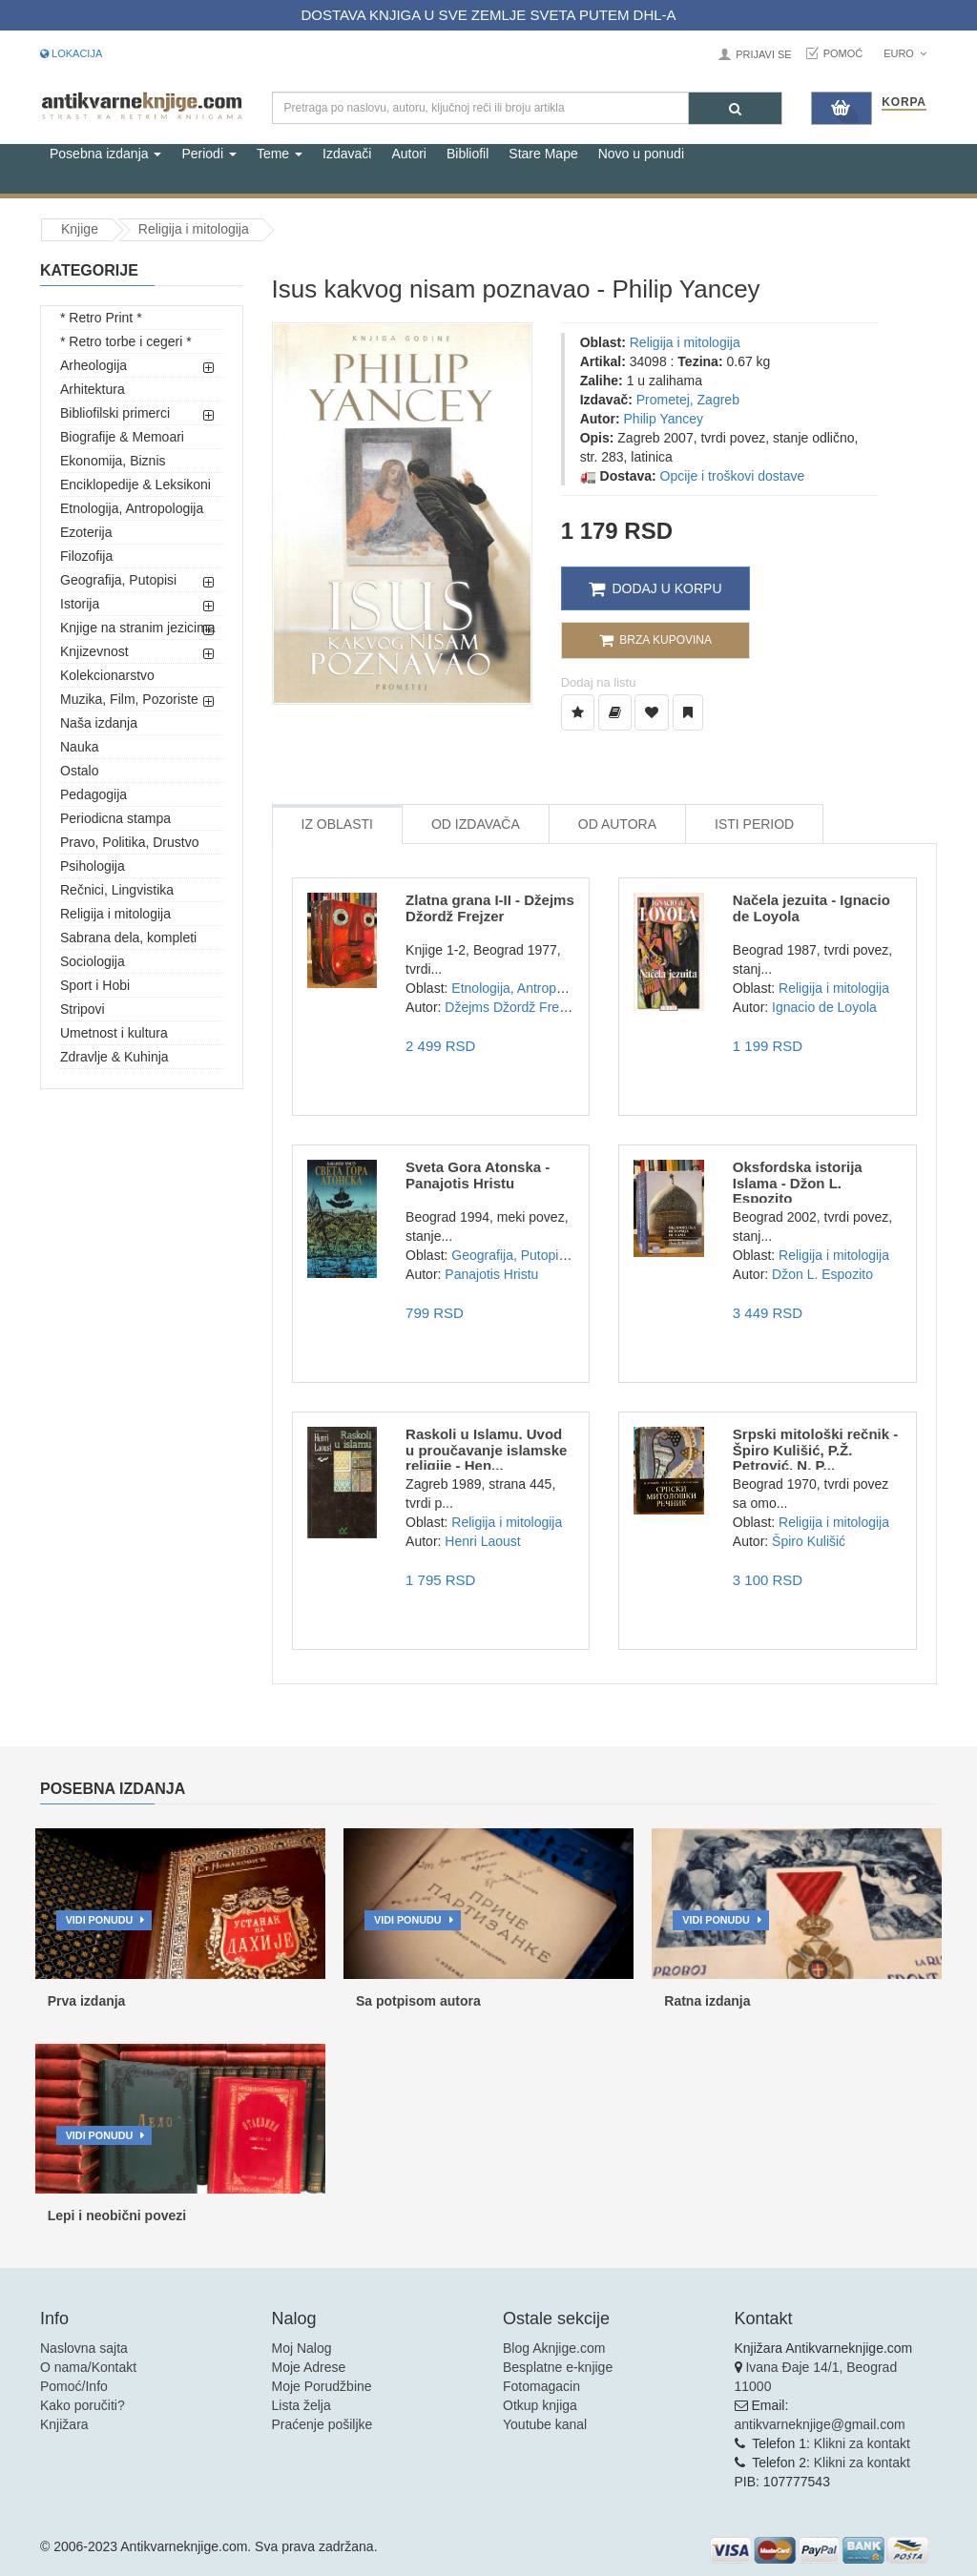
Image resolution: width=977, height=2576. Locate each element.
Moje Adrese (309, 2367)
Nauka (79, 746)
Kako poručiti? (82, 2405)
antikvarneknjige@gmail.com (820, 2424)
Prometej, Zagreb (687, 399)
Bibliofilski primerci (115, 413)
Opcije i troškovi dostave (732, 476)
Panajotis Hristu (491, 1274)
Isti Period (754, 824)
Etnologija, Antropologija (131, 508)
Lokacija (71, 53)
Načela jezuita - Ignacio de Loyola (811, 908)
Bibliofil (467, 153)
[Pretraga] (735, 108)
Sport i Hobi (95, 985)
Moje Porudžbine (322, 2386)
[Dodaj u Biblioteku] (615, 712)
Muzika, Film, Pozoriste (129, 699)
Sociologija (92, 961)
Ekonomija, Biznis (113, 460)
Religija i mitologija (193, 229)
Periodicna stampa (115, 818)
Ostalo (79, 770)
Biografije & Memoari (122, 436)
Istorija (79, 603)
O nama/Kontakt (88, 2367)
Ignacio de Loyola (824, 1007)
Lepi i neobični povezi (117, 2215)
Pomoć (843, 53)
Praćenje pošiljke (322, 2424)
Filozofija (86, 556)
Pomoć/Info (74, 2386)
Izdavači (346, 153)
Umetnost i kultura (114, 1033)
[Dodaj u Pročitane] (688, 712)
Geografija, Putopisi (118, 579)
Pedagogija (93, 794)
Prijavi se (763, 54)
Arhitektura (92, 389)
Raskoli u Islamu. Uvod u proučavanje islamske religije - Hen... (486, 1449)
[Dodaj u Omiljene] (651, 712)
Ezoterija (86, 532)
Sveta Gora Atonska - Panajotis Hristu (477, 1175)
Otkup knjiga (540, 2405)
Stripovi (82, 1009)
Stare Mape (543, 153)
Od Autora (617, 824)
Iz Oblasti (337, 824)
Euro (904, 53)
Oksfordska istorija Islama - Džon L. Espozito (798, 1182)
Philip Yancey (664, 418)
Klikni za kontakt (862, 2443)
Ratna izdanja (707, 2001)
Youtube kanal (545, 2424)
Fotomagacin (541, 2386)
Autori (408, 153)
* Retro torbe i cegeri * (126, 341)
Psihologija (92, 866)
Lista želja (301, 2405)
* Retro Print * (101, 317)
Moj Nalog (302, 2348)
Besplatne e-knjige (558, 2367)
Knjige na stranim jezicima (138, 627)
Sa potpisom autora (418, 2001)
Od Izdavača (475, 824)
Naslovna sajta (84, 2348)
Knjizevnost (94, 651)
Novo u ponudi (641, 153)
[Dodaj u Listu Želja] (577, 712)
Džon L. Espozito (822, 1274)
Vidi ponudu (100, 1920)
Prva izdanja (87, 2001)
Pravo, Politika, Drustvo (129, 842)
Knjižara (64, 2424)
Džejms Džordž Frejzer (512, 1007)
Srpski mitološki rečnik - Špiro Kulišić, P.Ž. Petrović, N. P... (815, 1449)
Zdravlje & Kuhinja (114, 1056)
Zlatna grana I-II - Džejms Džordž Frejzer (489, 908)
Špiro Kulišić (808, 1541)
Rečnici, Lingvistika (117, 889)
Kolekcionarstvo (107, 675)
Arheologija (93, 365)
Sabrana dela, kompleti (128, 937)
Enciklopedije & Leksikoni (135, 484)
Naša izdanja (98, 723)
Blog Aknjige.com (554, 2348)
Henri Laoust (482, 1541)
